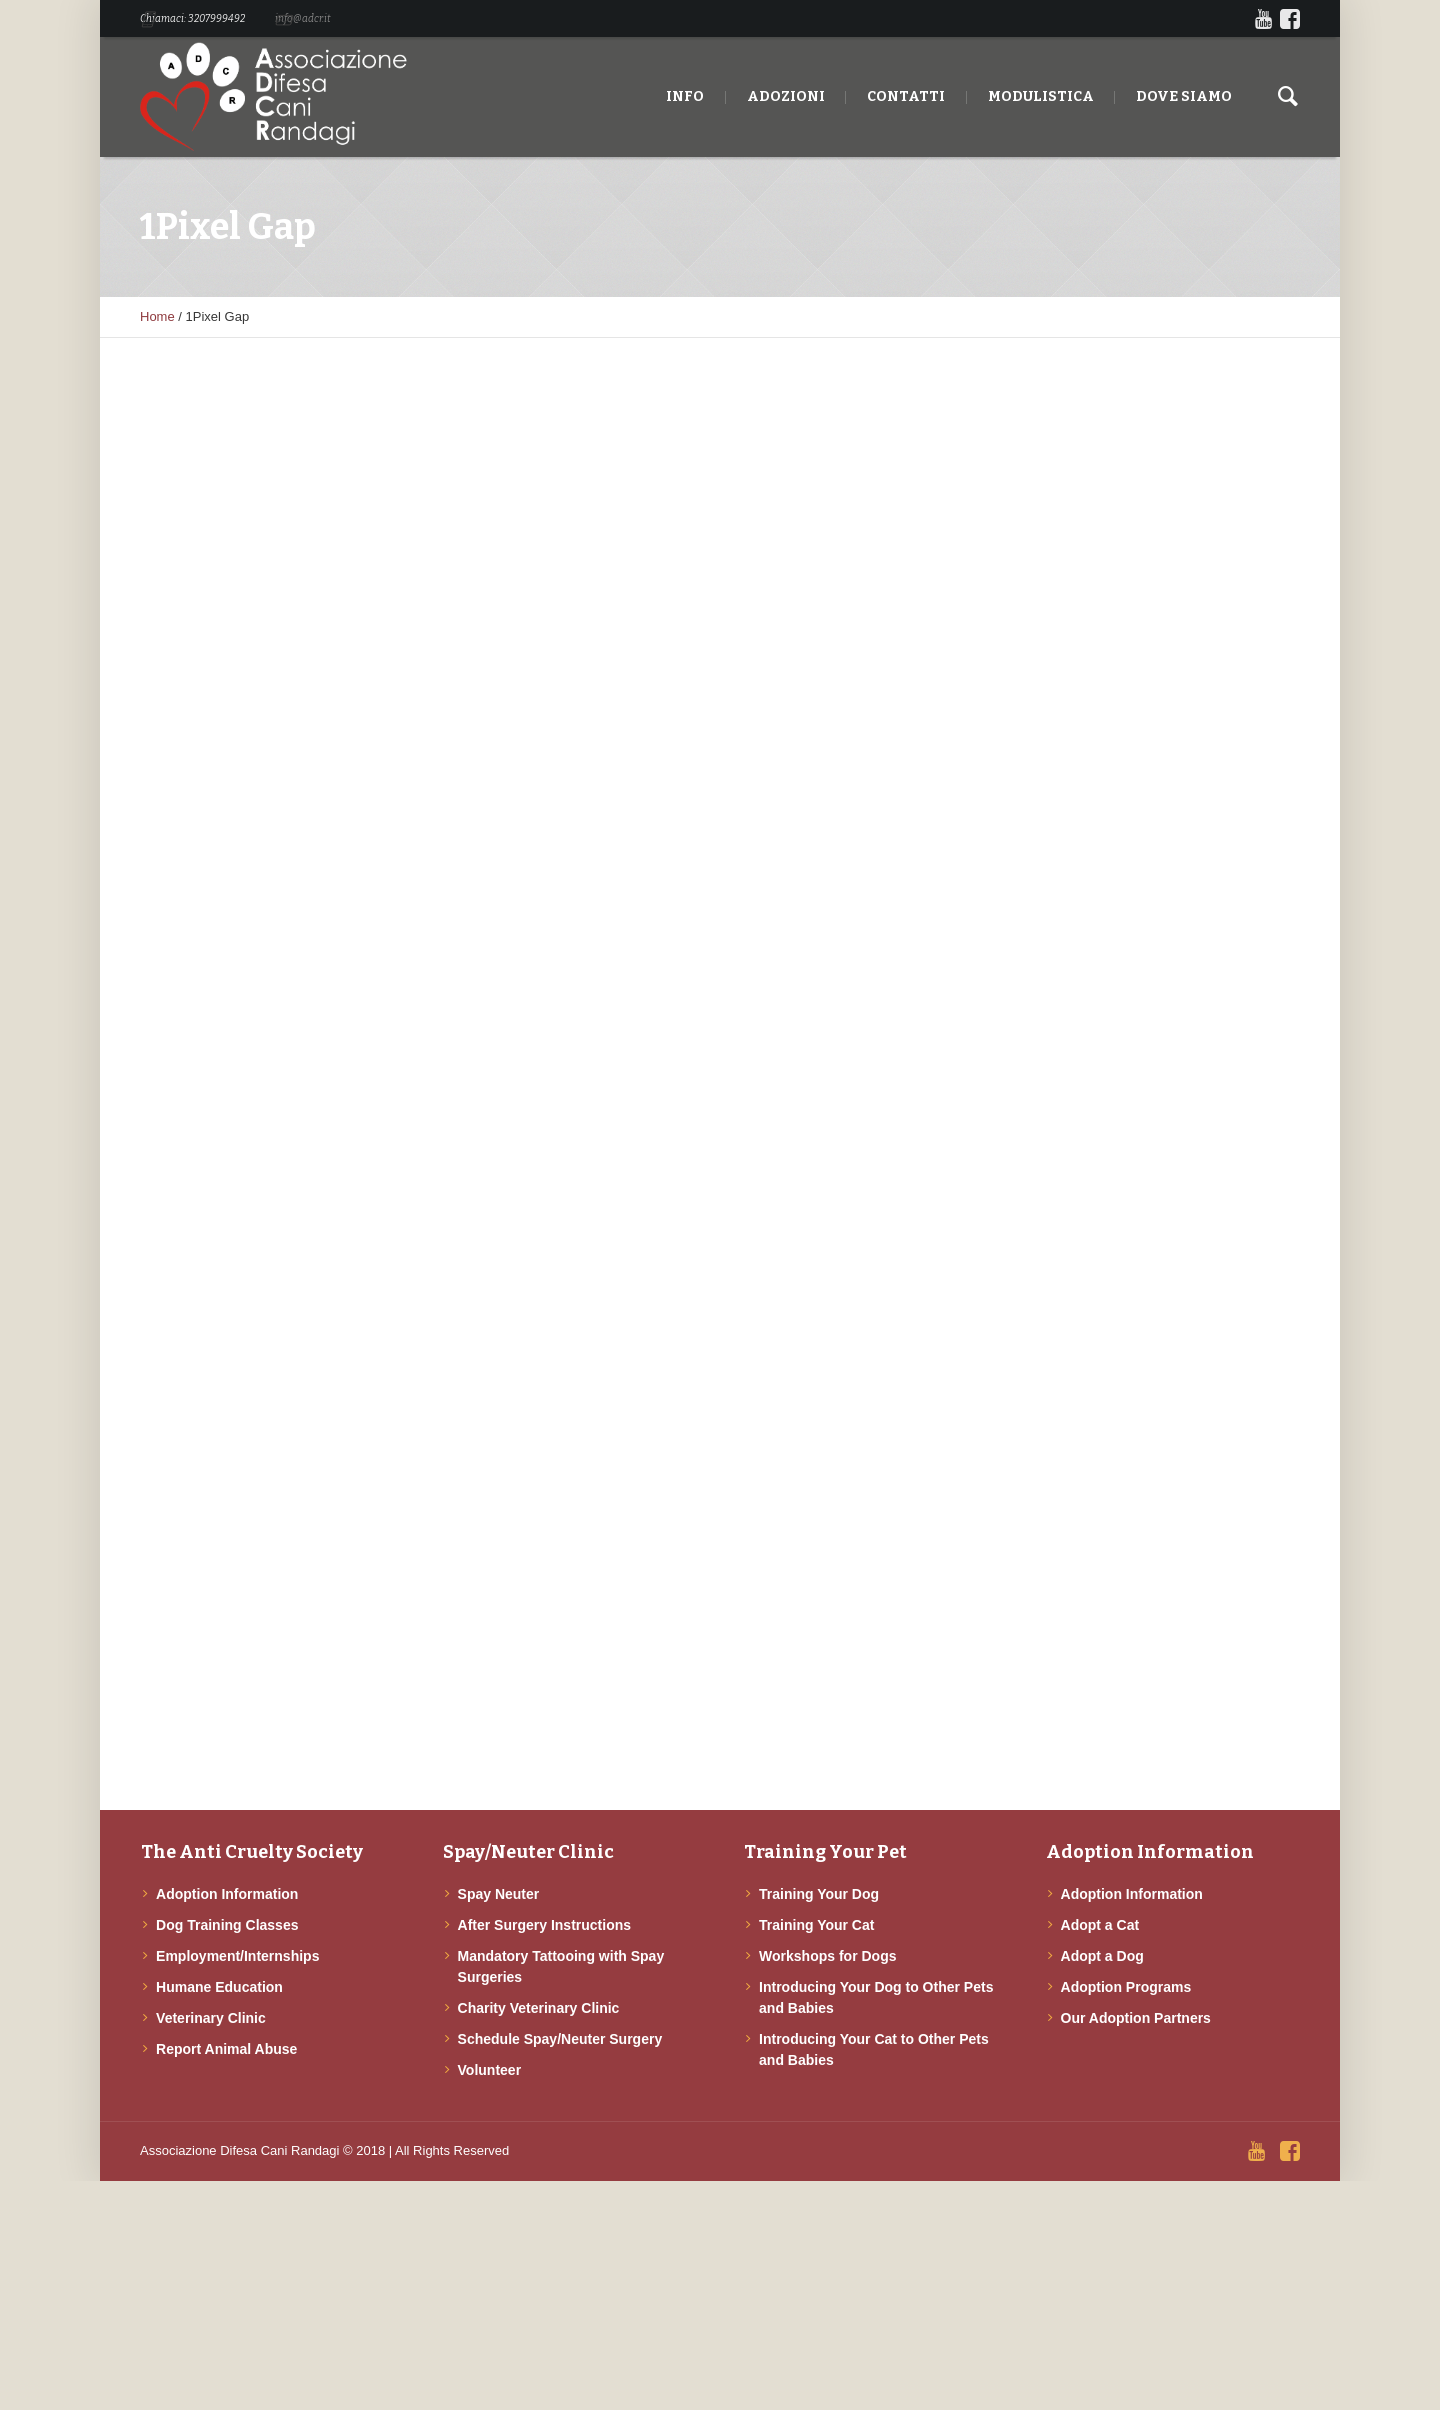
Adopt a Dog (1102, 1956)
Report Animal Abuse (226, 2049)
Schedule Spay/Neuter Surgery (560, 2039)
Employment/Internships (237, 1956)
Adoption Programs (1126, 1987)
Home (157, 316)
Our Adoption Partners (1136, 2018)
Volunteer (490, 2070)
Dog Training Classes (227, 1925)
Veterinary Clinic (211, 2018)
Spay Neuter (499, 1894)
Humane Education (219, 1987)
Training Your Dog (819, 1894)
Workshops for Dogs (827, 1956)
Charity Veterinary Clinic (539, 2008)
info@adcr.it (303, 19)
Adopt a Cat (1100, 1925)
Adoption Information (227, 1894)
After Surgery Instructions (544, 1925)
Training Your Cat (816, 1925)
